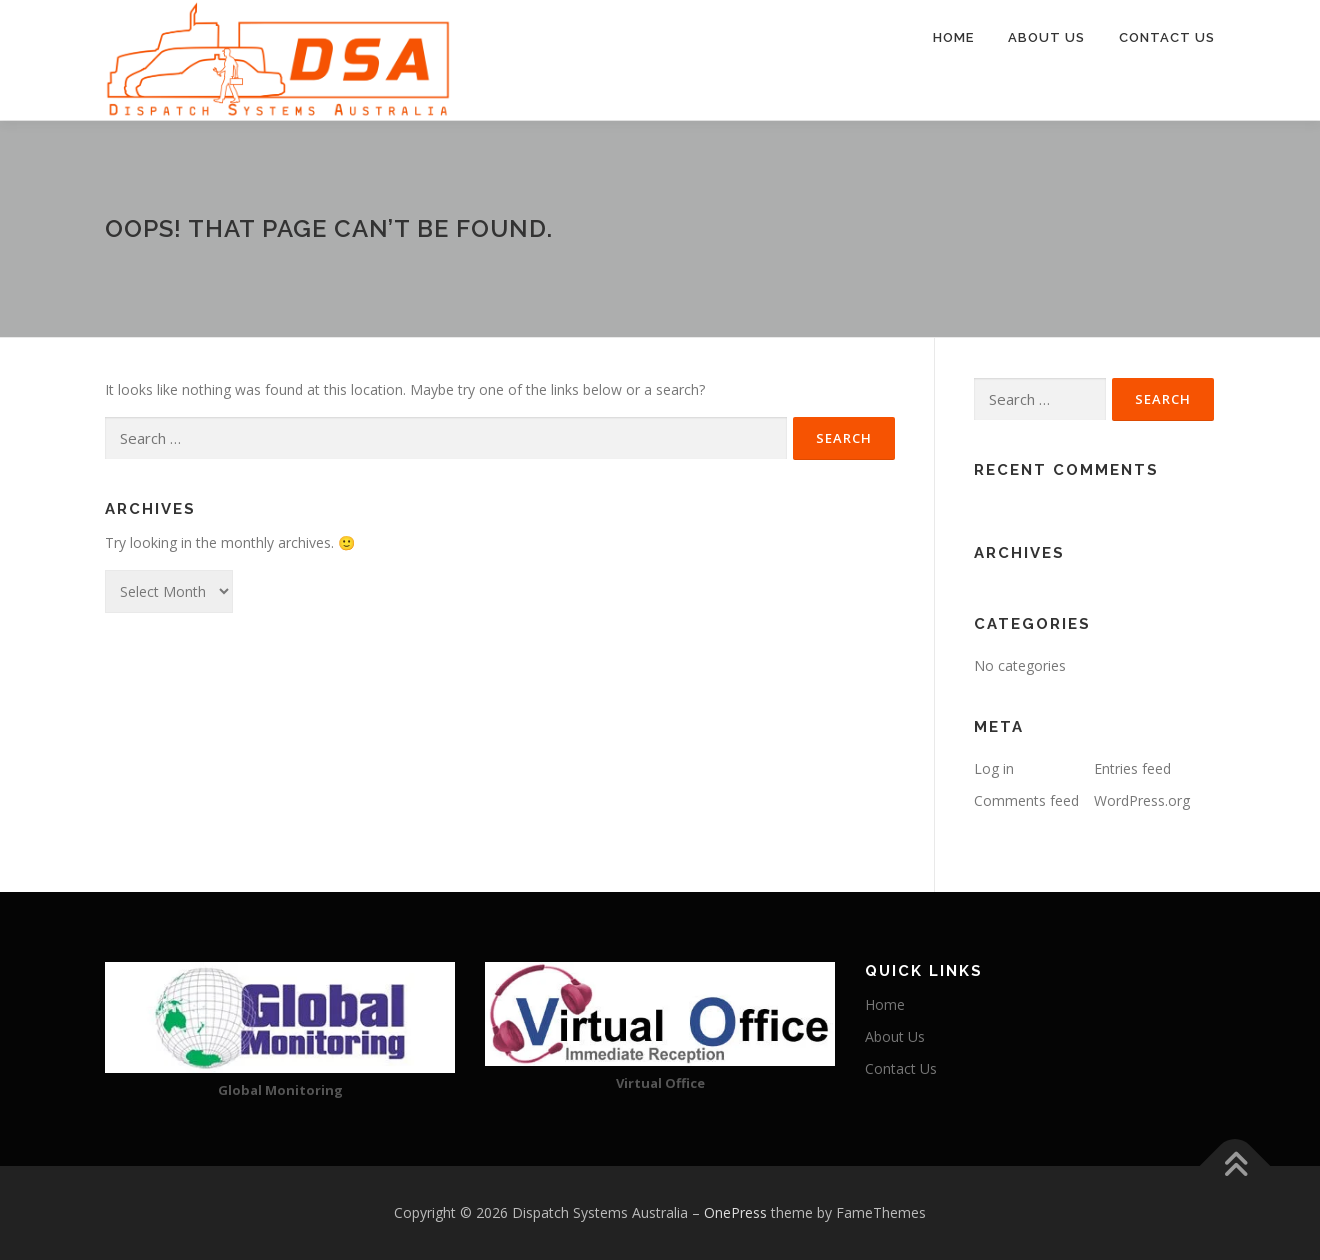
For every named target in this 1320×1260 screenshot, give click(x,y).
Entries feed (1132, 768)
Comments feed (1026, 800)
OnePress (735, 1212)
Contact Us (1167, 37)
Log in (994, 768)
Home (953, 37)
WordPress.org (1142, 800)
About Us (1046, 37)
